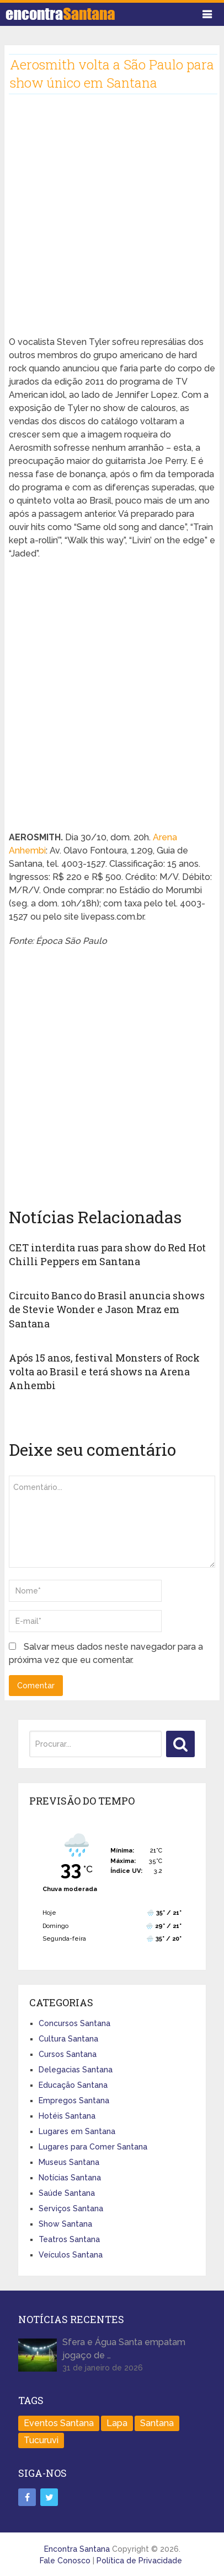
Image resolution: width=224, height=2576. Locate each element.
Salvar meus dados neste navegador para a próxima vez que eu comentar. (106, 1653)
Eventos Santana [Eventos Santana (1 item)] (59, 2423)
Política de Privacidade (139, 2560)
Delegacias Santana (76, 2069)
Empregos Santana (74, 2100)
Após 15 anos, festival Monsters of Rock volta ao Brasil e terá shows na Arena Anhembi (104, 1371)
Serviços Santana (71, 2208)
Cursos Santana (68, 2054)
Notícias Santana (70, 2177)
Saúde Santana (67, 2193)
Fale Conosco (65, 2560)
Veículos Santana (71, 2254)
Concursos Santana (74, 2023)
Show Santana (65, 2223)
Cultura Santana (68, 2038)
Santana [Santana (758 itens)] (157, 2423)
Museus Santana (69, 2162)
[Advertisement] (112, 224)
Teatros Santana (69, 2239)
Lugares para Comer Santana (93, 2146)
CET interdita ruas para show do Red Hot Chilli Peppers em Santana (107, 1254)
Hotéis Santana (67, 2115)
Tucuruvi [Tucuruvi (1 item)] (41, 2440)
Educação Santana (73, 2085)
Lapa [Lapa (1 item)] (116, 2423)
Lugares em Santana (77, 2131)
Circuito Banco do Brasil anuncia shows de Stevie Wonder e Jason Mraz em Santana (107, 1309)
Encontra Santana (77, 2549)
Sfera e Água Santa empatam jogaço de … (123, 2349)
